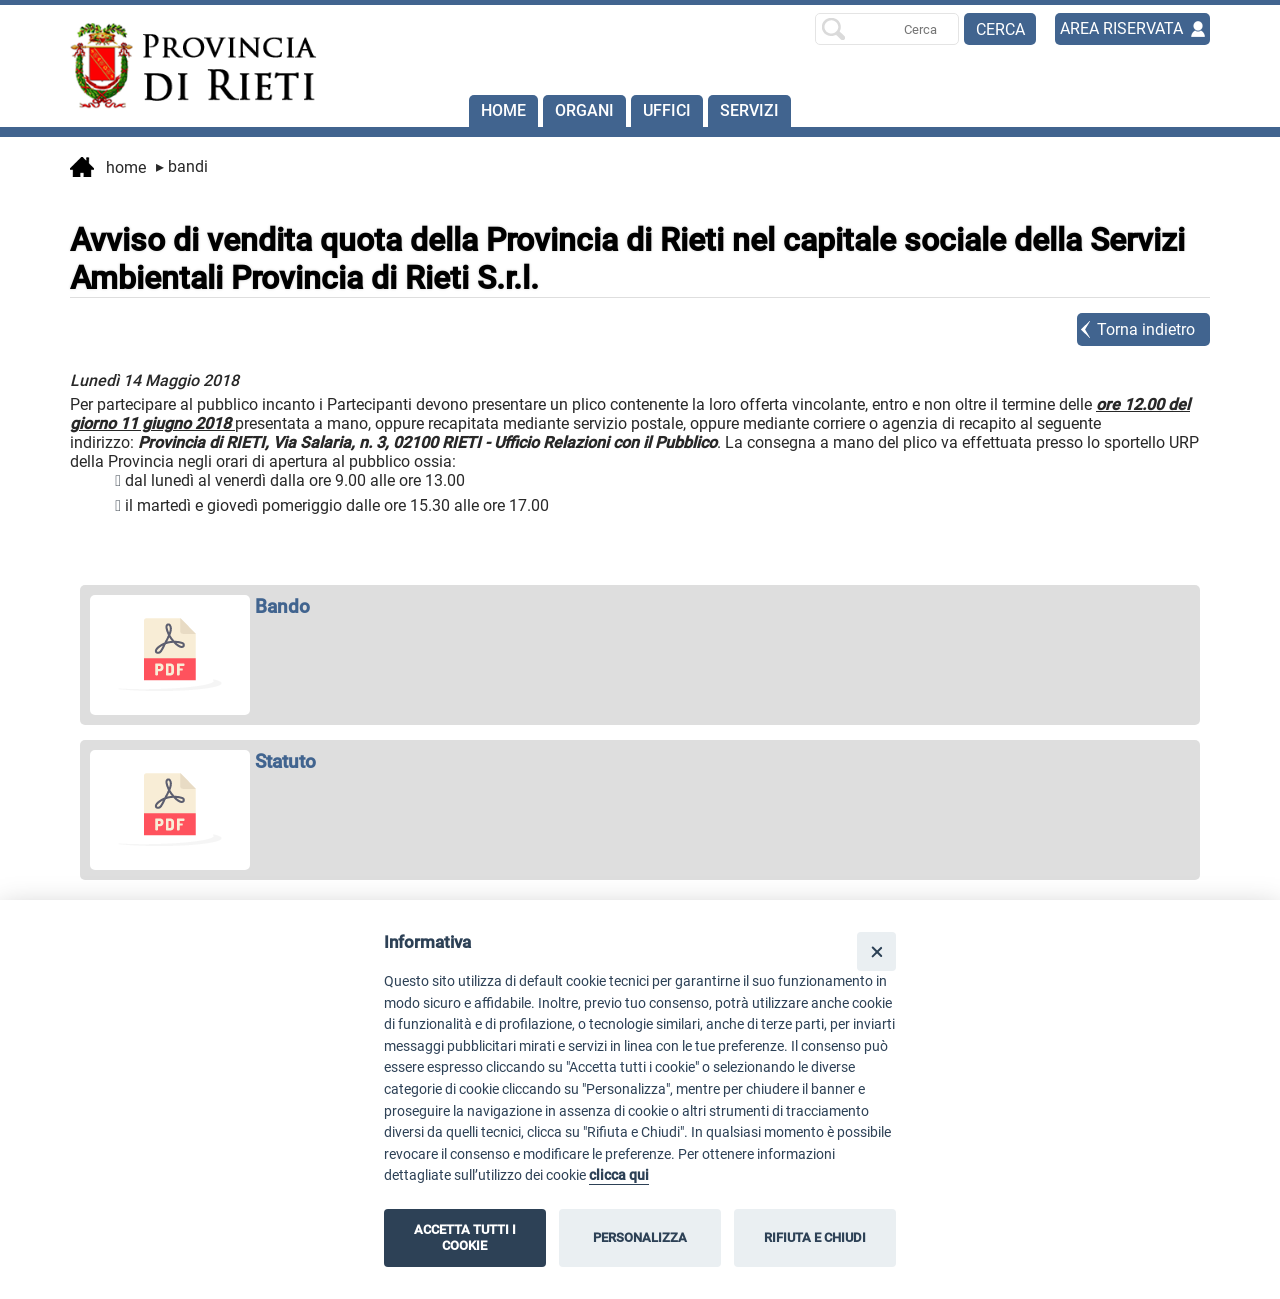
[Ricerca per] (887, 29)
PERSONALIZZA (640, 1237)
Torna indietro (1146, 329)
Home (503, 110)
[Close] (876, 951)
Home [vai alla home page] (108, 169)
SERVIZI (749, 110)
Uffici (667, 110)
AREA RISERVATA (1121, 28)
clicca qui (619, 1175)
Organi (584, 110)
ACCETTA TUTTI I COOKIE (465, 1237)
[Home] (184, 66)
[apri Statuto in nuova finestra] (640, 761)
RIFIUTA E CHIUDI (815, 1237)
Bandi (182, 166)
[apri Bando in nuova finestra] (640, 606)
